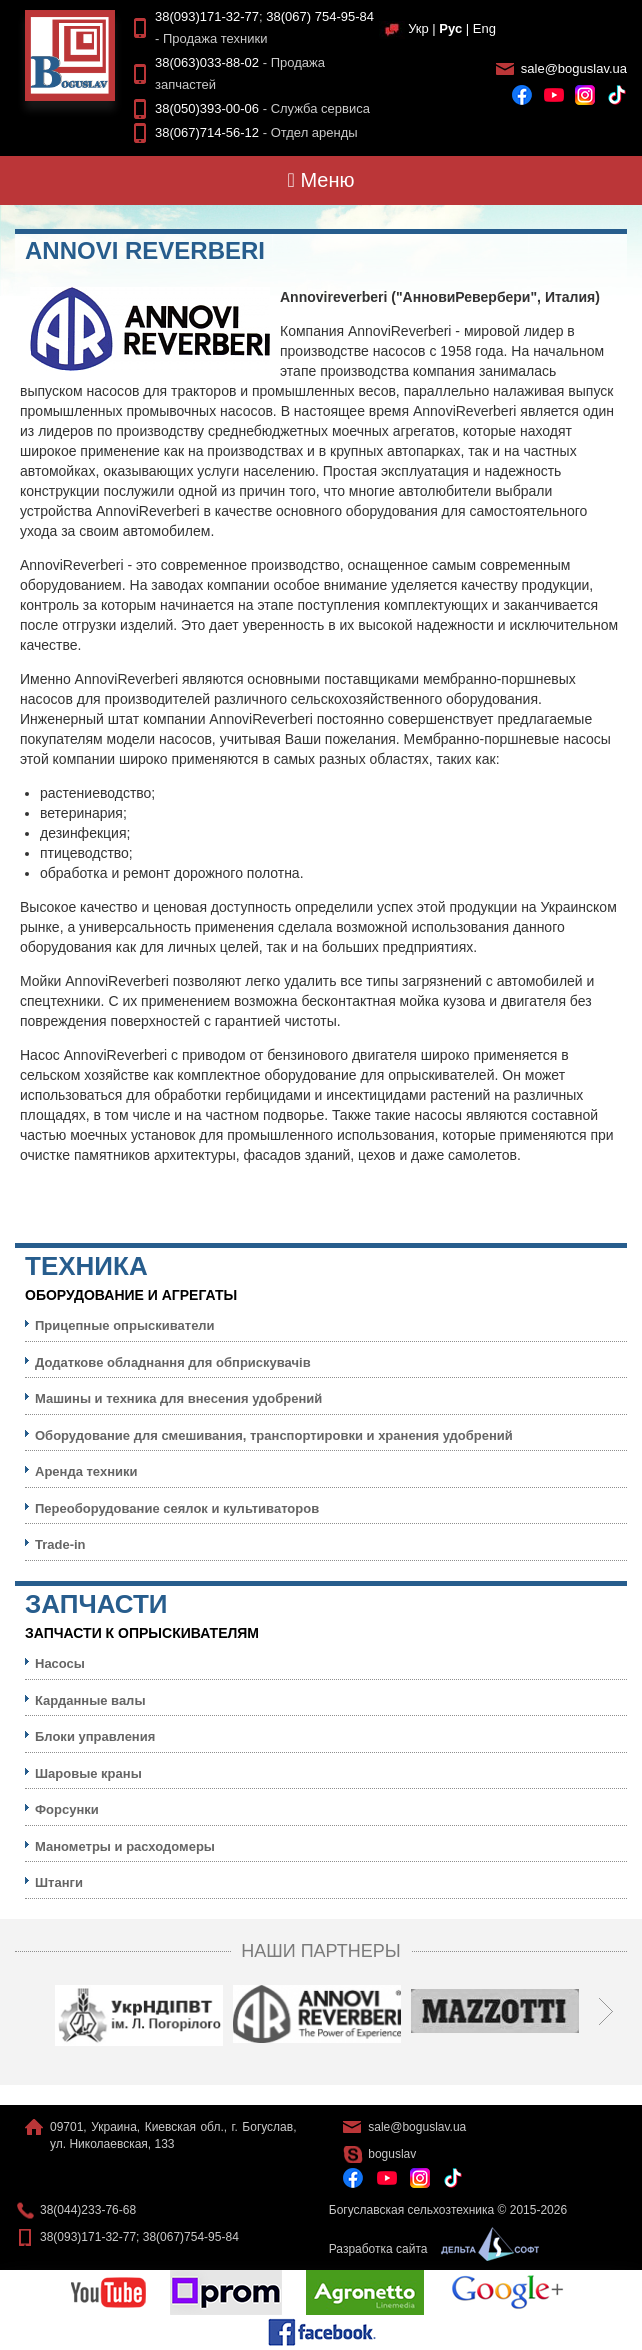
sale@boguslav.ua (574, 68)
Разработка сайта (429, 2249)
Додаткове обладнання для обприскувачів (173, 1362)
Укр (418, 28)
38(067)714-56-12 (207, 132)
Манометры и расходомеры (125, 1846)
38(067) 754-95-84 (320, 16)
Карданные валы (90, 1700)
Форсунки (67, 1809)
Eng (484, 28)
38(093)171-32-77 (207, 16)
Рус (450, 28)
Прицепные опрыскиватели (125, 1325)
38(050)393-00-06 (207, 108)
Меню (321, 180)
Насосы (60, 1663)
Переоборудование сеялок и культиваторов (177, 1508)
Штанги (59, 1882)
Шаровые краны (88, 1773)
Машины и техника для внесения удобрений (178, 1398)
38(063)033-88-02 (207, 62)
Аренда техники (86, 1471)
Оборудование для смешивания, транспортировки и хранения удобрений (274, 1435)
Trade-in (60, 1544)
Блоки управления (95, 1736)
